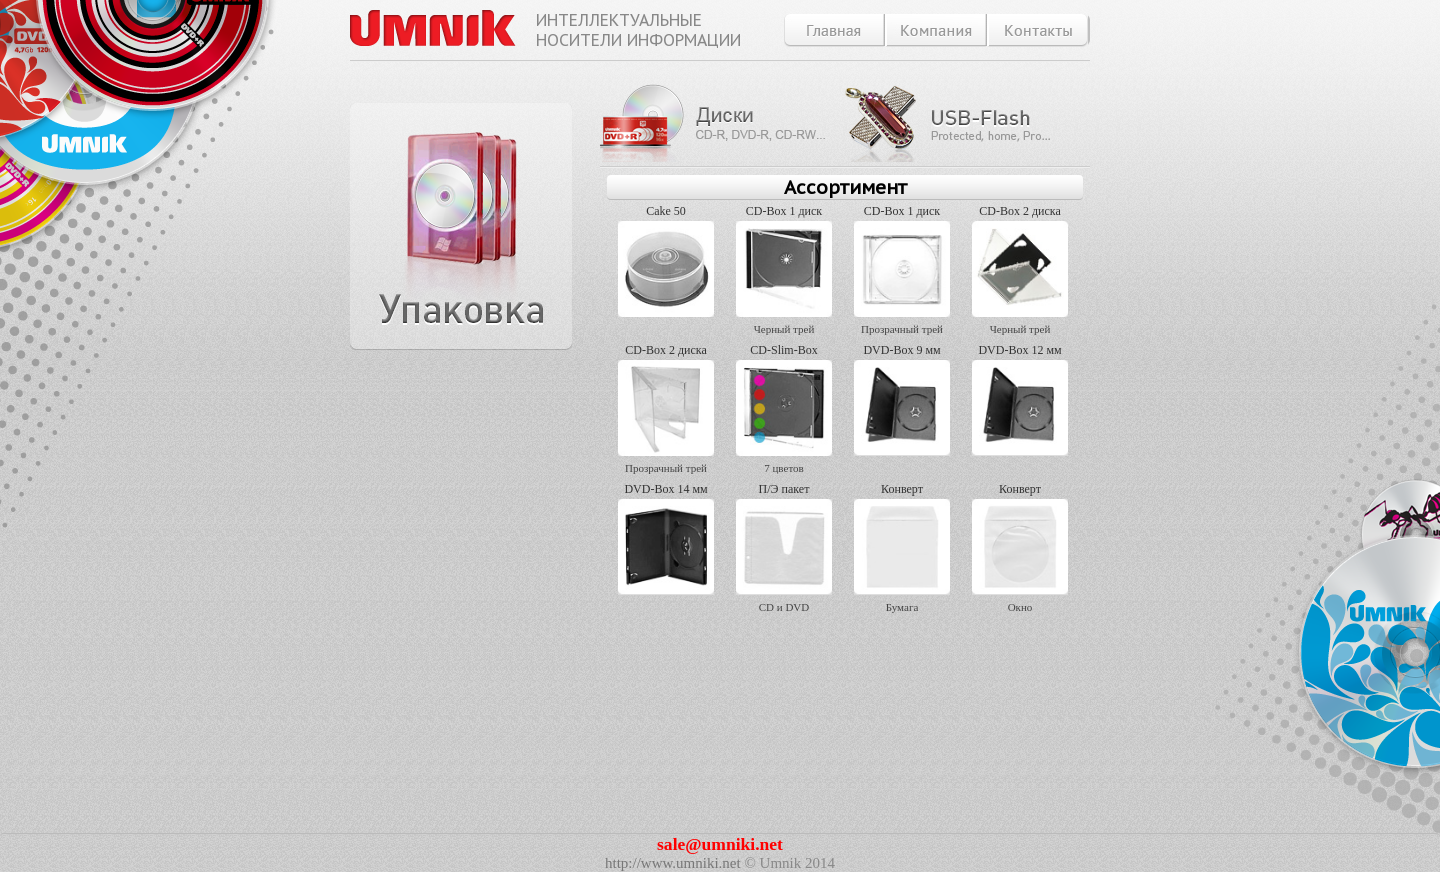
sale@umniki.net (720, 844)
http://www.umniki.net (673, 863)
